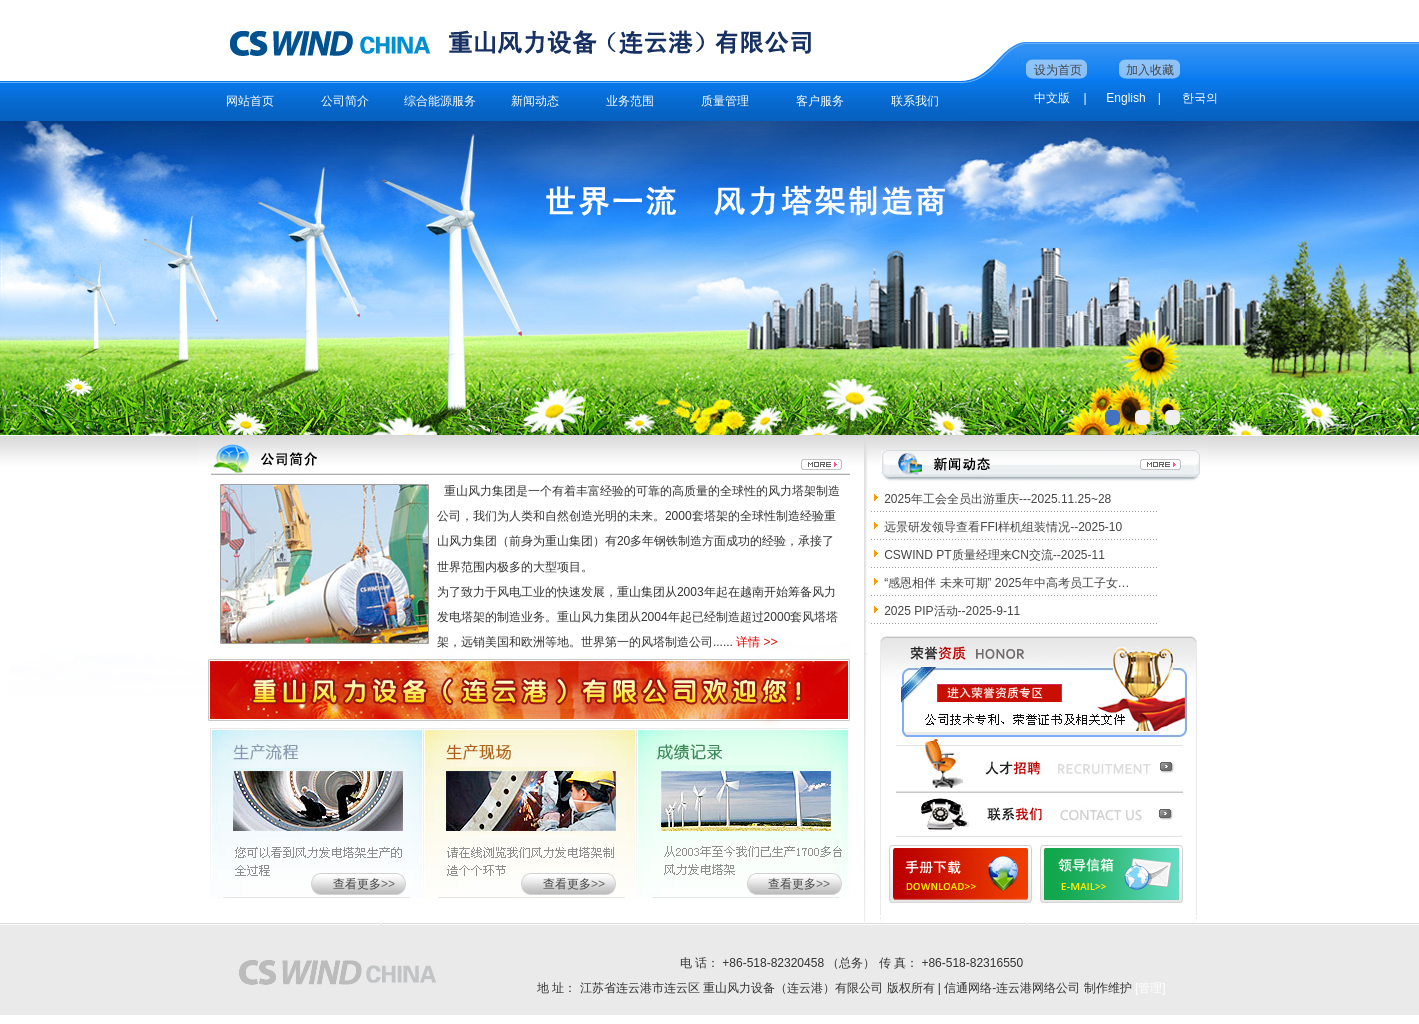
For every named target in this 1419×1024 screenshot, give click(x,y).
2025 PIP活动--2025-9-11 (952, 611)
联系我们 (915, 101)
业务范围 (630, 101)
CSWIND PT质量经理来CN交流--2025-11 (994, 555)
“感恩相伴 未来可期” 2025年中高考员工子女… (1006, 583)
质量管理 (725, 101)
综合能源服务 (440, 101)
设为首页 (1058, 70)
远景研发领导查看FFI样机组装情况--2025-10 (1003, 527)
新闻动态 (535, 101)
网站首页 (250, 101)
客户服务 (820, 101)
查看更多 (357, 884)
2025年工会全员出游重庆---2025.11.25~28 (997, 499)
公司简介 (345, 101)
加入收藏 (1150, 70)
